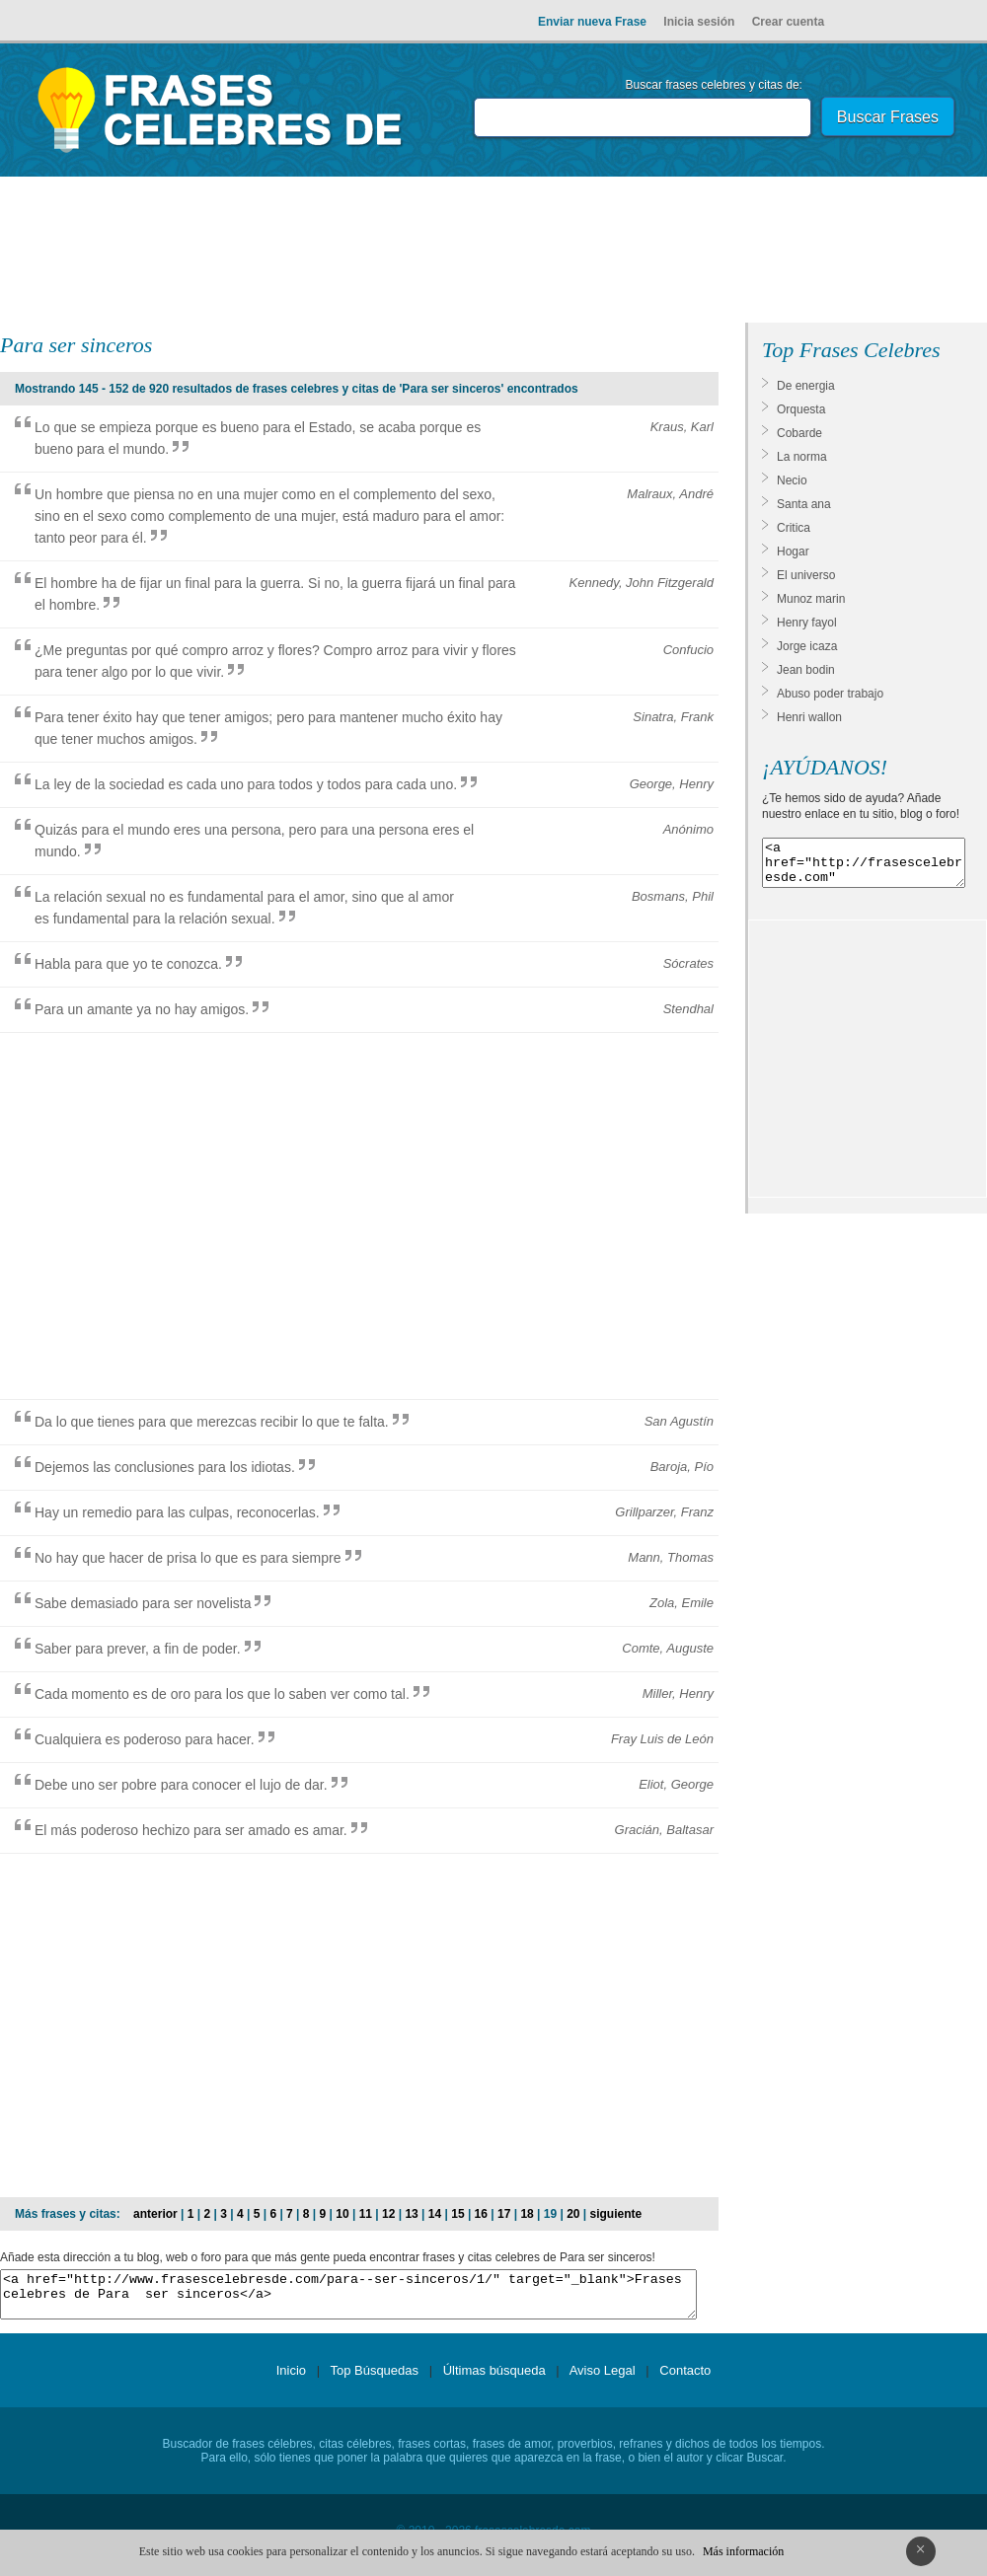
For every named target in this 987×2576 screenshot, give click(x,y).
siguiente (616, 2214)
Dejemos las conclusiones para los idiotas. (165, 1467)
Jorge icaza (807, 646)
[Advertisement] (493, 253)
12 (388, 2214)
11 (365, 2214)
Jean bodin (806, 670)
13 (411, 2214)
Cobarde (799, 433)
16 (481, 2214)
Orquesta (801, 409)
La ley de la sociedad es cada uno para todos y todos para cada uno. (246, 784)
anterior (155, 2214)
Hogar (793, 551)
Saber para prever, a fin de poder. (138, 1648)
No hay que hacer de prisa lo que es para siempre (188, 1558)
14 (434, 2214)
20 (573, 2214)
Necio (792, 480)
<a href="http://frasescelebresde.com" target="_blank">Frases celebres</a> (863, 867)
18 (526, 2214)
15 (457, 2214)
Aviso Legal (602, 2379)
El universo (806, 575)
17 (503, 2214)
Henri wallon (809, 717)
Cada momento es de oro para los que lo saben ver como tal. (222, 1694)
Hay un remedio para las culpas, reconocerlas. (177, 1512)
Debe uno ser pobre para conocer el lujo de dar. (181, 1785)
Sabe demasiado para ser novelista (143, 1603)
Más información (743, 2551)
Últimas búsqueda (494, 2379)
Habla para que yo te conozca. (128, 964)
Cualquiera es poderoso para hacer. (145, 1739)
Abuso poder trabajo (830, 693)
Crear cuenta (788, 22)
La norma (802, 457)
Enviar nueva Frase (592, 22)
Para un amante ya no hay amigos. (142, 1009)
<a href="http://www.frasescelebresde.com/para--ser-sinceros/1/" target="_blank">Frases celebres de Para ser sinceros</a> (348, 2298)
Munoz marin (811, 599)
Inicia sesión (698, 22)
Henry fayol (807, 622)
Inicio (291, 2379)
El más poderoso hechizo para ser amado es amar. (191, 1830)
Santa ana (804, 504)
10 (342, 2214)
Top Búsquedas (374, 2379)
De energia (806, 386)
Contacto (685, 2379)
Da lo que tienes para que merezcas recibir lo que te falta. (212, 1422)
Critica (793, 528)
